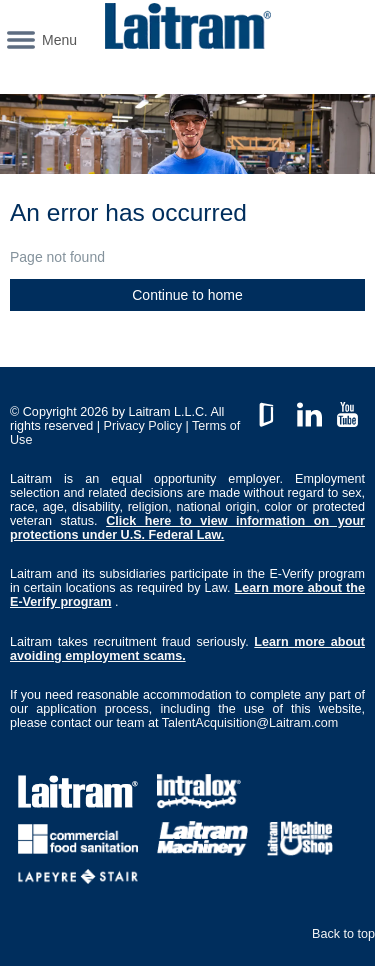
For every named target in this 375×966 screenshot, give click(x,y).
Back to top (343, 934)
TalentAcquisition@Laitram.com (250, 723)
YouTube (347, 409)
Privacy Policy (143, 426)
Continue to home (187, 295)
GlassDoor (270, 409)
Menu (59, 40)
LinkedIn (309, 409)
